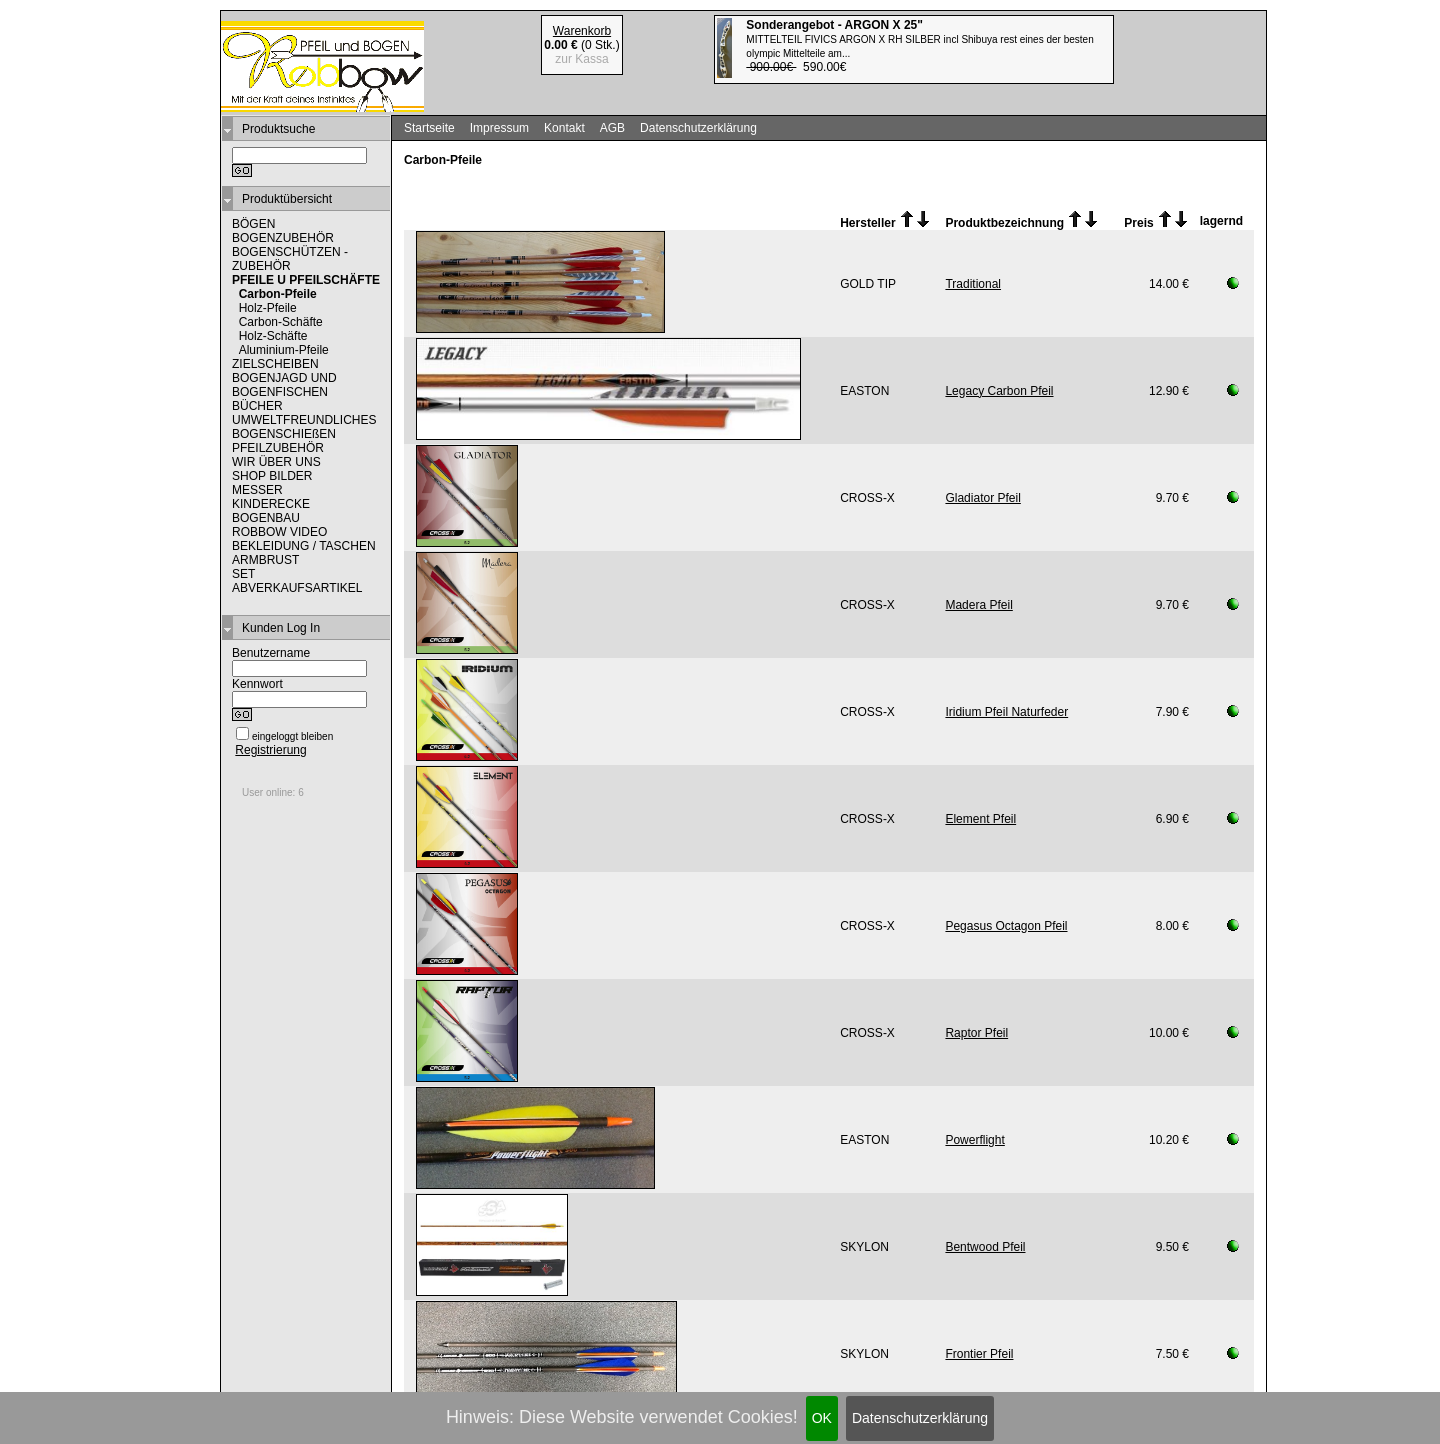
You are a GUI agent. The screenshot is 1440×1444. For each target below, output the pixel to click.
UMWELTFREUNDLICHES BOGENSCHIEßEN (304, 427)
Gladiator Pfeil (982, 498)
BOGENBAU (266, 518)
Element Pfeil (980, 819)
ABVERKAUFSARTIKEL (297, 588)
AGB (612, 128)
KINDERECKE (271, 504)
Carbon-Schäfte (281, 322)
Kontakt (564, 128)
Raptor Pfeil (976, 1033)
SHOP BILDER (272, 476)
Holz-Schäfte (273, 336)
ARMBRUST (265, 560)
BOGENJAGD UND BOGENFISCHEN (284, 385)
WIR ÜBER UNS (276, 462)
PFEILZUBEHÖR (278, 448)
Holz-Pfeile (268, 308)
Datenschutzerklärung (920, 1418)
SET (243, 574)
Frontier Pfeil (979, 1354)
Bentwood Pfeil (985, 1247)
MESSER (257, 490)
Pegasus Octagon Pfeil (1006, 926)
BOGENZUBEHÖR (283, 238)
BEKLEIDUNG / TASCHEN (304, 546)
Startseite (429, 128)
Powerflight (974, 1140)
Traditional (973, 284)
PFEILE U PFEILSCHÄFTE (306, 280)
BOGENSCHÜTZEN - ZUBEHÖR (290, 259)
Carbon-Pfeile (278, 294)
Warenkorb (582, 31)
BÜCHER (257, 406)
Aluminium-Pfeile (284, 350)
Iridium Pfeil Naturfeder (1006, 712)
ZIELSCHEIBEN (275, 364)
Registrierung (270, 750)
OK (822, 1418)
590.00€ (919, 46)
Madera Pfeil (978, 605)
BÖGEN (253, 224)
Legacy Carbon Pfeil (999, 391)
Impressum (499, 128)
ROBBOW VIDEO (279, 532)
